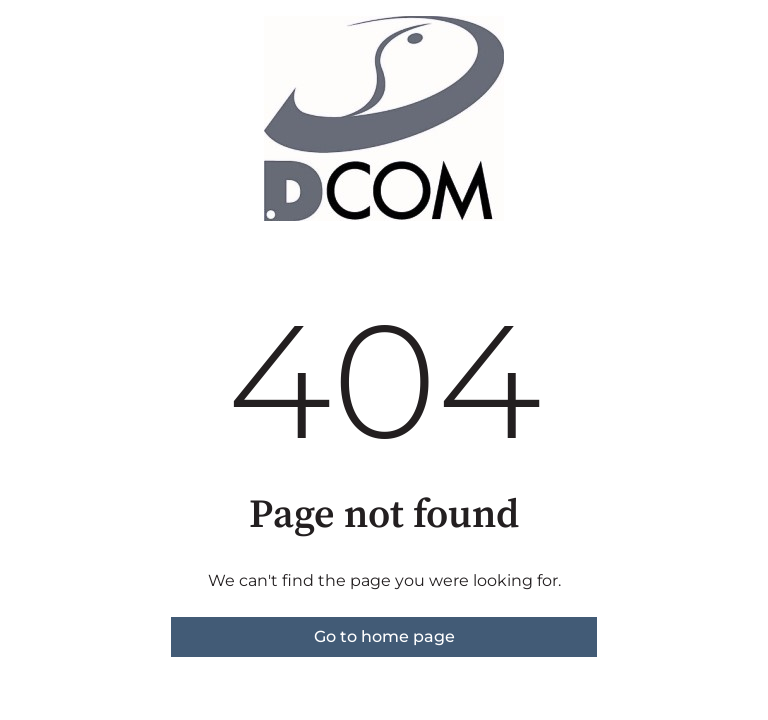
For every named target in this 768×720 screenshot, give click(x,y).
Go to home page (384, 636)
